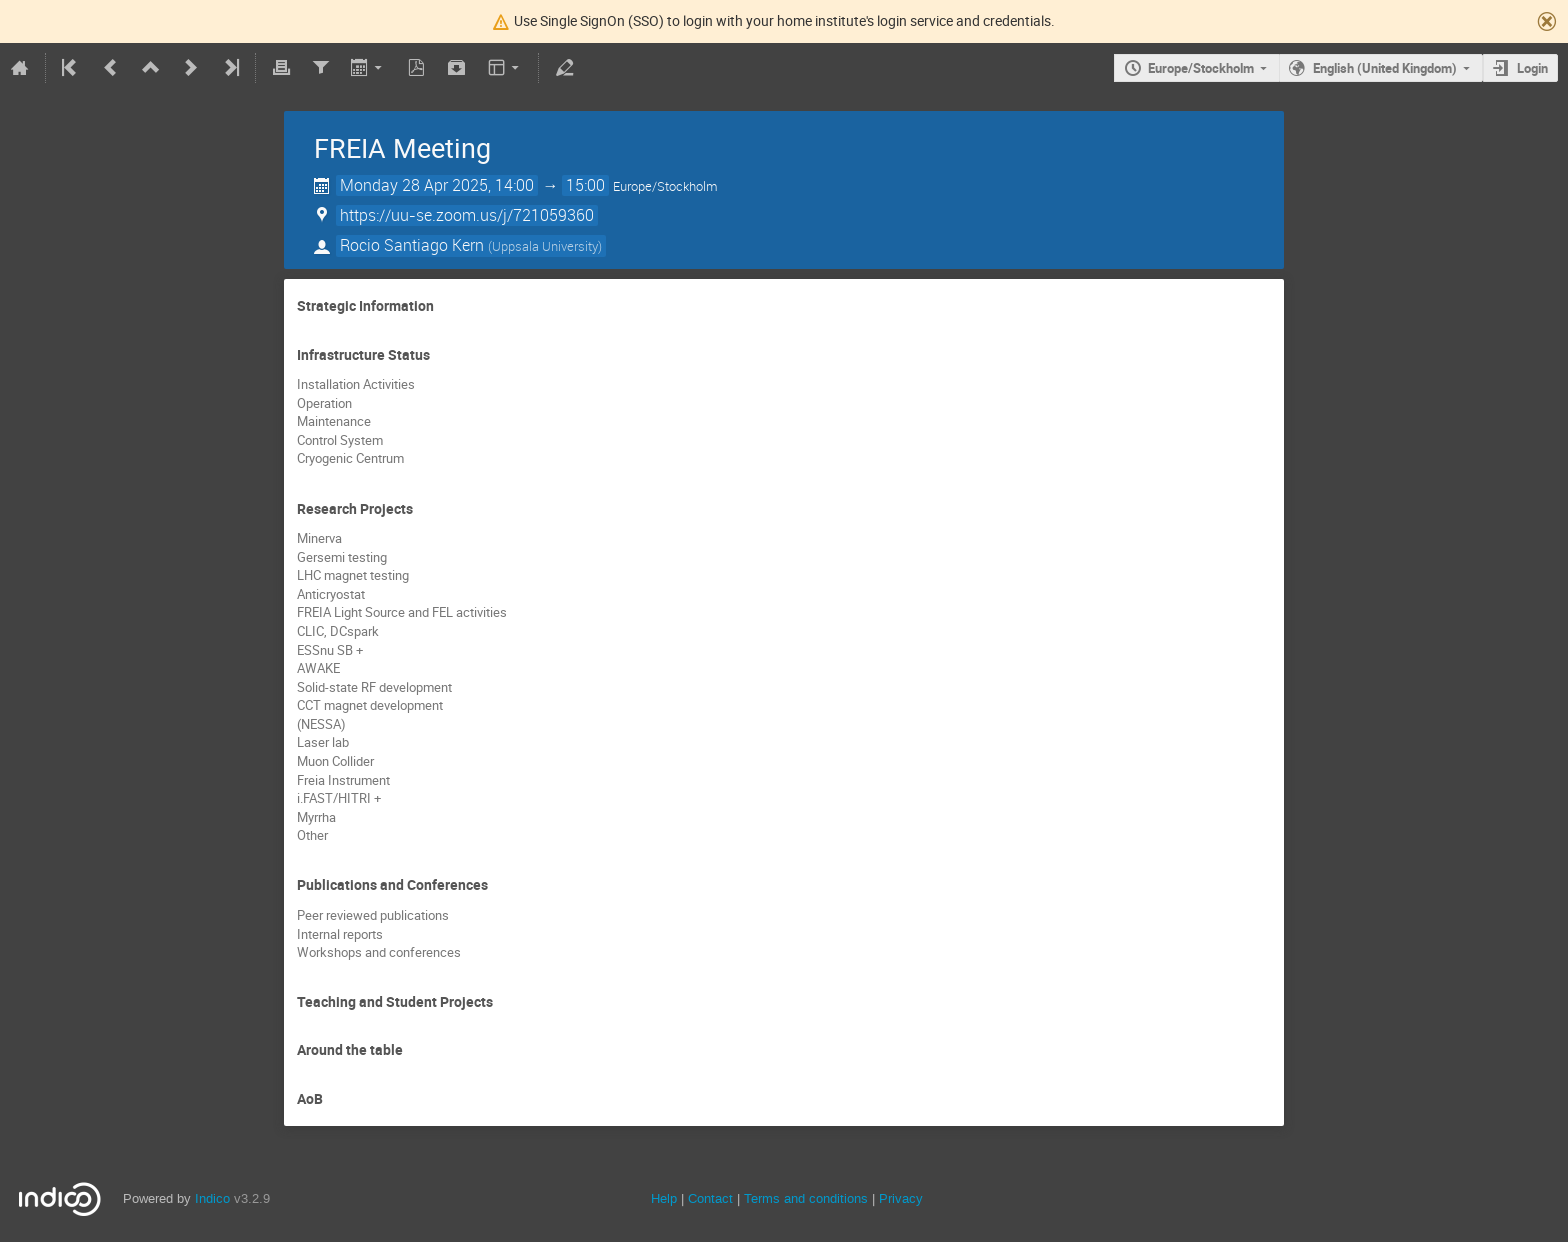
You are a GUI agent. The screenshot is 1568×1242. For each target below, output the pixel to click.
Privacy (901, 1198)
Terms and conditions (806, 1198)
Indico (212, 1198)
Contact (710, 1198)
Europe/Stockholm (1201, 68)
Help (664, 1198)
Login (1532, 68)
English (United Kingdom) (1385, 68)
